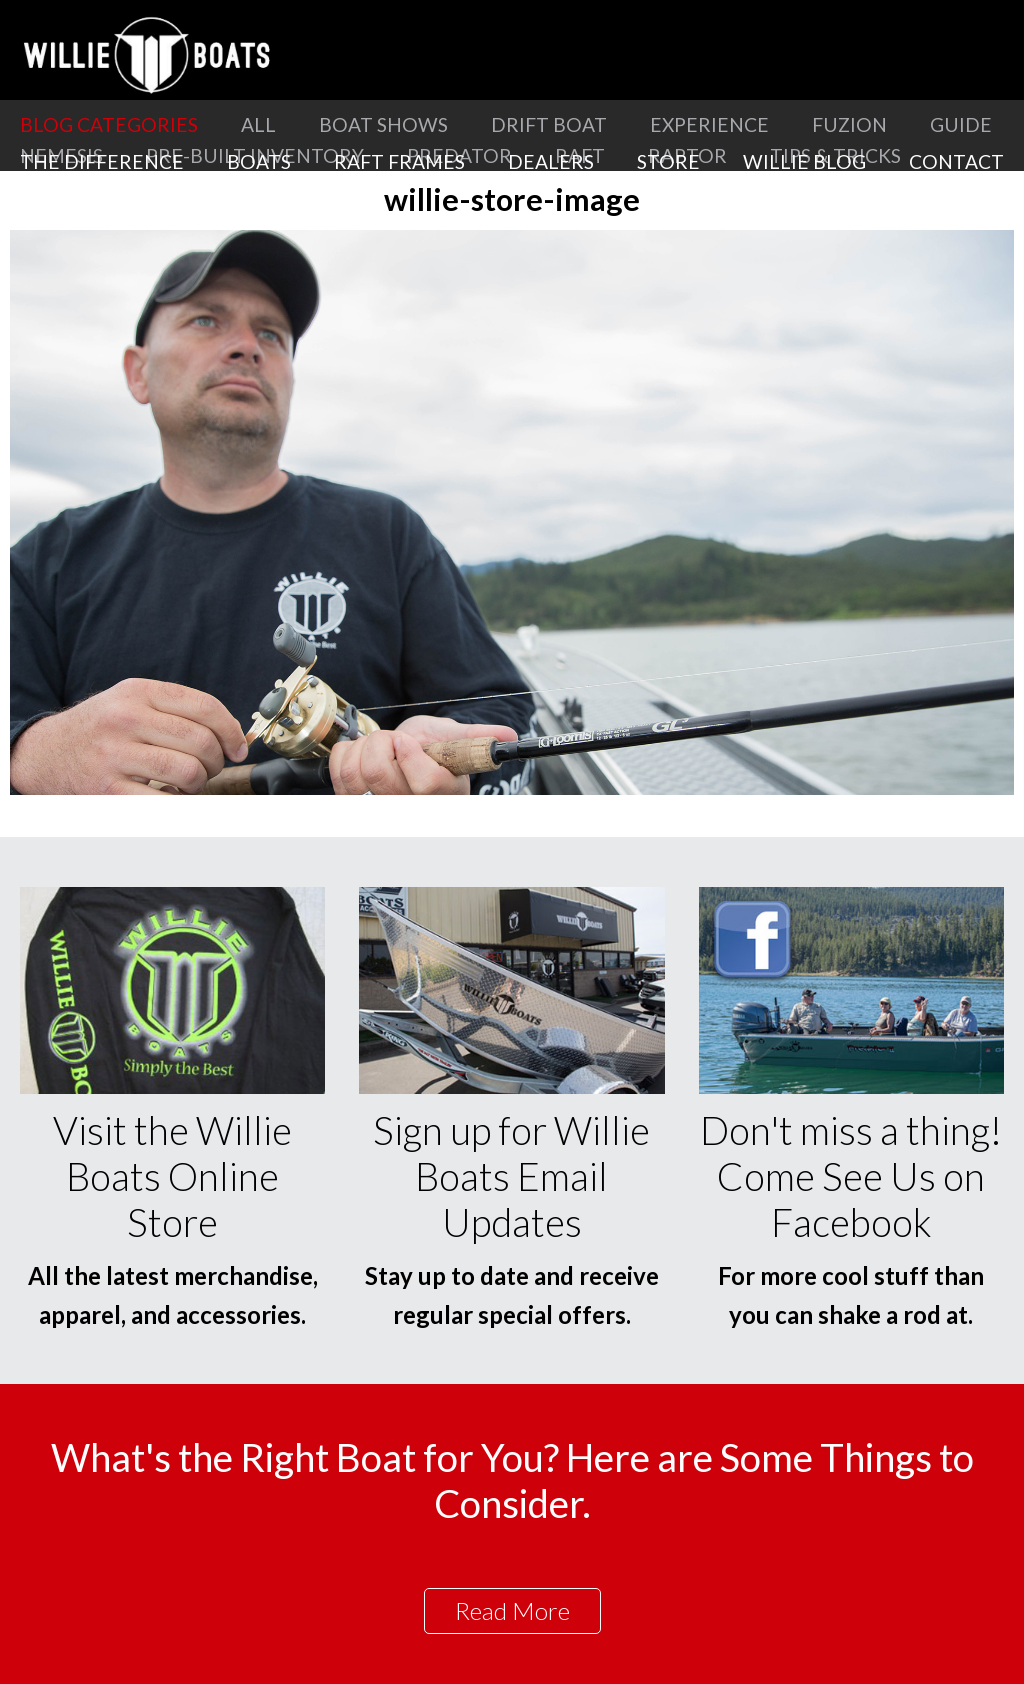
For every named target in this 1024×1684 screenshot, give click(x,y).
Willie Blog (804, 161)
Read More (512, 1610)
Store (668, 161)
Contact (956, 161)
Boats (259, 161)
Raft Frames (399, 161)
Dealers (551, 161)
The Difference (102, 161)
